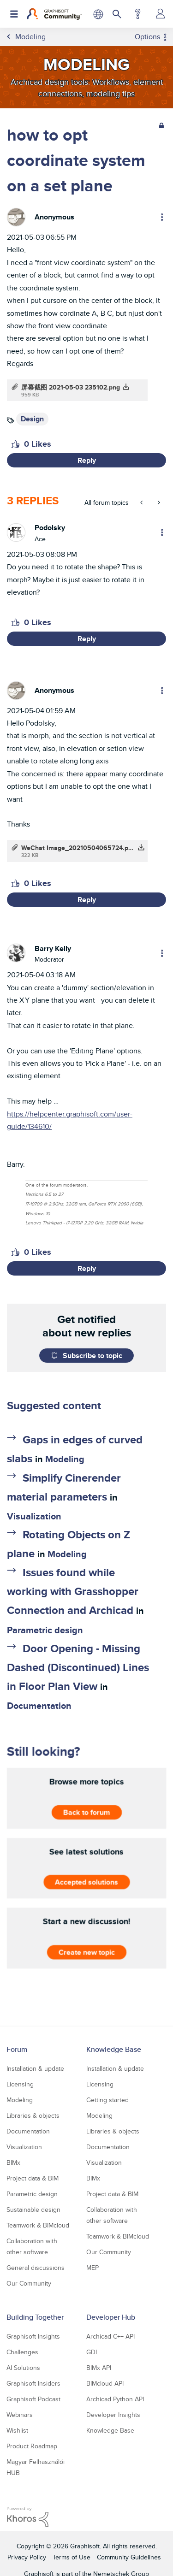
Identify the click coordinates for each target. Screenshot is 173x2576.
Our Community (28, 2283)
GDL (92, 2352)
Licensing (20, 2084)
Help (137, 14)
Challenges (22, 2352)
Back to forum (86, 1812)
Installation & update (35, 2068)
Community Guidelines (129, 2557)
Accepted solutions (86, 1882)
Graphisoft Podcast (33, 2399)
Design (32, 419)
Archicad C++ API (110, 2336)
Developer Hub (110, 2317)
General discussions (35, 2267)
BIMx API (98, 2367)
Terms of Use (71, 2557)
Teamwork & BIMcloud (37, 2225)
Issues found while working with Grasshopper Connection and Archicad (72, 1591)
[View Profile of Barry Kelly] (53, 948)
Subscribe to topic (92, 1355)
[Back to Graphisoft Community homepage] (54, 13)
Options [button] (147, 37)
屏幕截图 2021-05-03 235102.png (70, 387)
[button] (15, 444)
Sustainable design (33, 2209)
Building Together (35, 2317)
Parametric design (45, 1630)
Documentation (39, 1706)
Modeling (64, 1459)
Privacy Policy (26, 2557)
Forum (16, 2049)
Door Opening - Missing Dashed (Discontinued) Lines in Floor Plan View (78, 1667)
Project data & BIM (32, 2178)
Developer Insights (113, 2414)
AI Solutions (23, 2367)
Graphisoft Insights (33, 2336)
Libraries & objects (33, 2115)
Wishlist (17, 2430)
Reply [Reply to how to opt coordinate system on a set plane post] (87, 460)
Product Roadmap (31, 2446)
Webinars (19, 2414)
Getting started (107, 2099)
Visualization (34, 1516)
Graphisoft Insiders (33, 2383)
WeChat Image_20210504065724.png (78, 847)
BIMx (13, 2162)
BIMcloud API (105, 2383)
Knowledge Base (113, 2049)
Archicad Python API (115, 2399)
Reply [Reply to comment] (87, 638)
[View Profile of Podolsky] (50, 527)
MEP (92, 2267)
